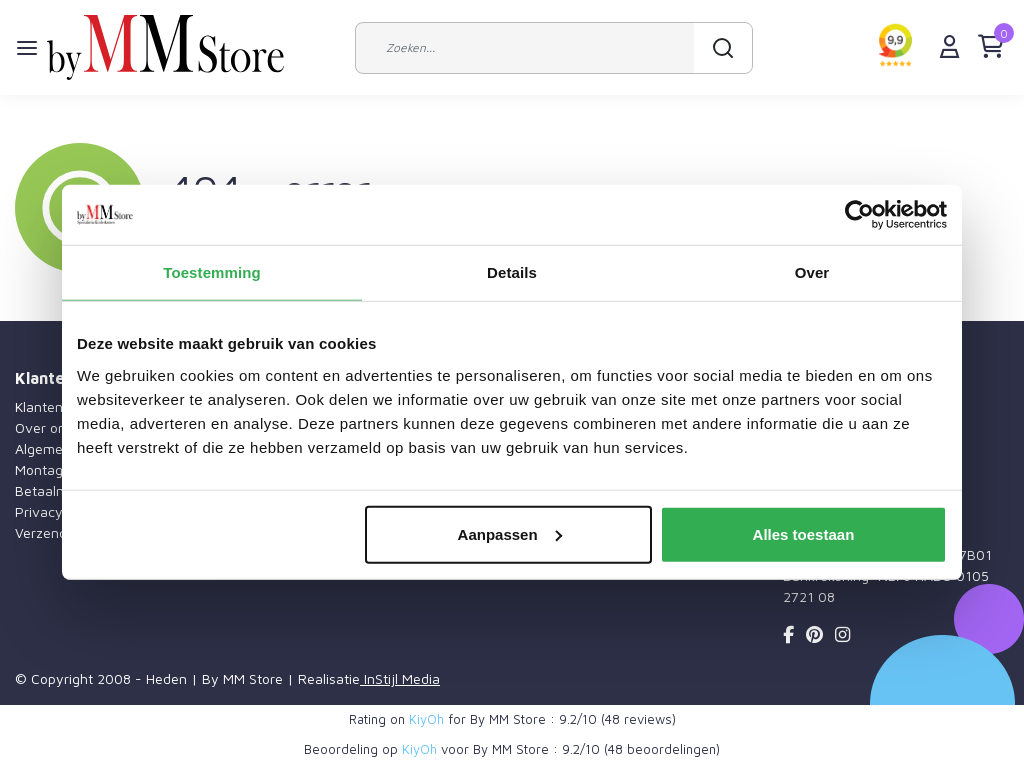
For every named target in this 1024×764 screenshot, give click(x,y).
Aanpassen (510, 533)
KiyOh (426, 719)
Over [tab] (812, 272)
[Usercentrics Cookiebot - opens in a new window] (859, 215)
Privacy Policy (60, 511)
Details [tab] (512, 272)
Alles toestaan (804, 533)
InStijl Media (400, 678)
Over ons (44, 427)
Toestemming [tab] (212, 272)
